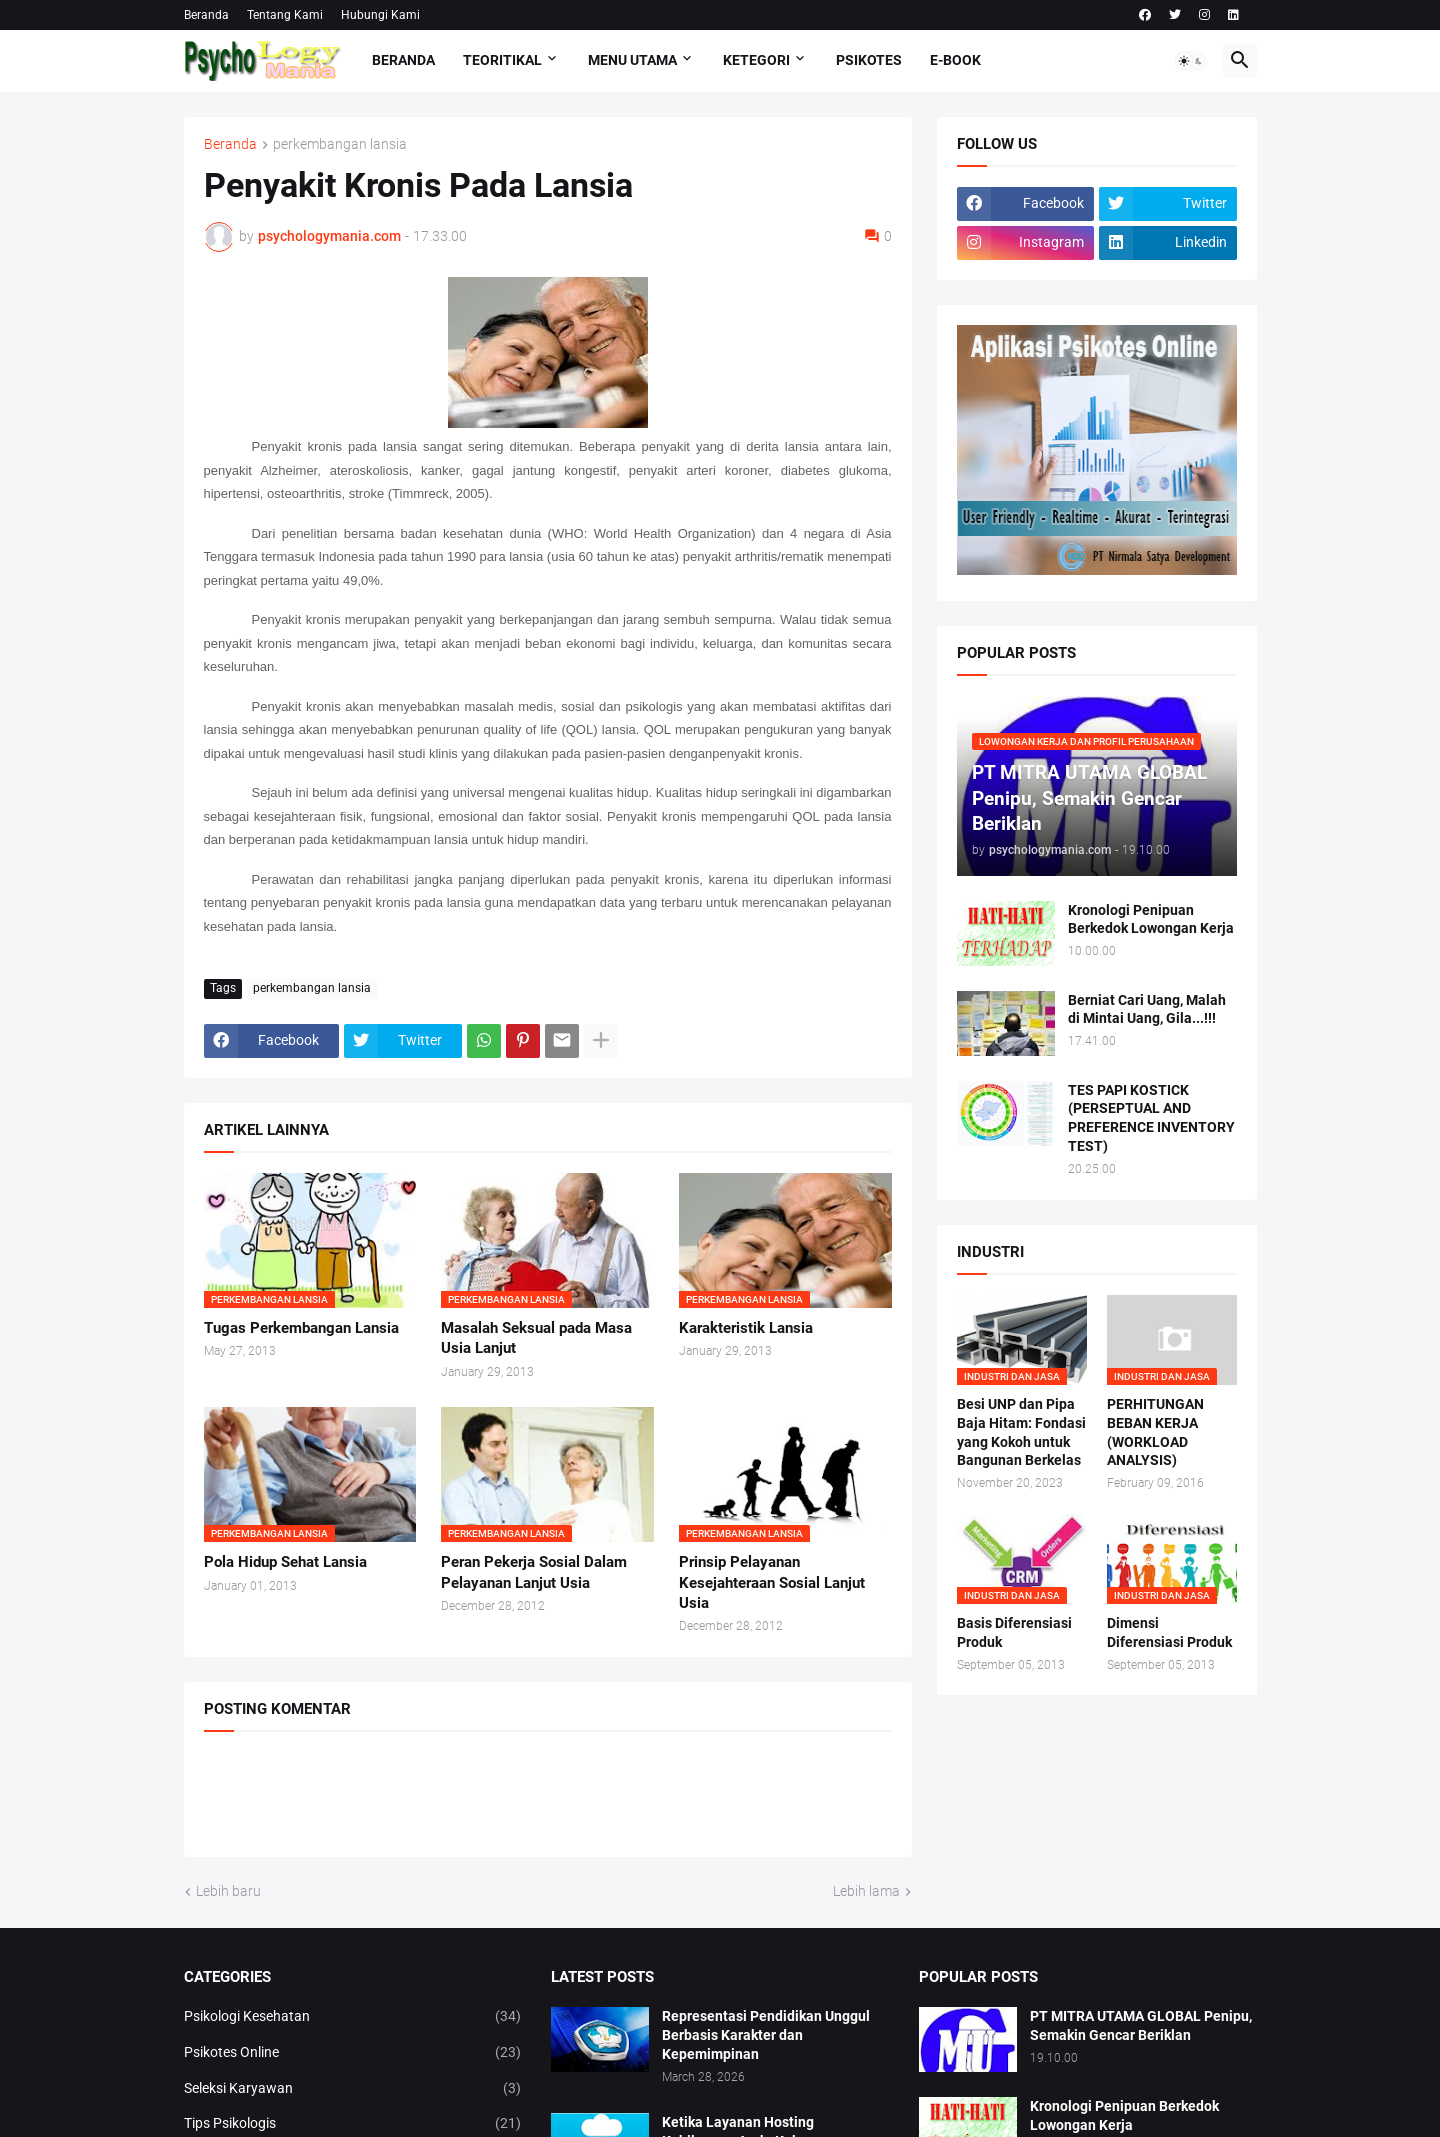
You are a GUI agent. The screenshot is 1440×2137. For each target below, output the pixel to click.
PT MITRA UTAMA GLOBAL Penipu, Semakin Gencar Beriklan (1141, 2025)
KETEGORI (756, 60)
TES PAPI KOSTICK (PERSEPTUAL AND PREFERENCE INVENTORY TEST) (1151, 1118)
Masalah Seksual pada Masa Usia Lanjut (536, 1338)
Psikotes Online (353, 2053)
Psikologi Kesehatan (353, 2017)
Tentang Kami (285, 15)
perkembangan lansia (340, 144)
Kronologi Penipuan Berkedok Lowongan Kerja (1151, 919)
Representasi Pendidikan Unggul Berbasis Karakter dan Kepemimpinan (766, 2035)
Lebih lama (866, 1891)
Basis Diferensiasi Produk (1014, 1632)
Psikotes (869, 60)
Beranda (206, 15)
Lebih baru (228, 1891)
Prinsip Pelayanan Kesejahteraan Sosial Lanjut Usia (772, 1582)
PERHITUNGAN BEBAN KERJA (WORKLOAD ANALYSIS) (1155, 1432)
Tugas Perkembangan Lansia (301, 1328)
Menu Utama (632, 60)
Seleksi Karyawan (353, 2089)
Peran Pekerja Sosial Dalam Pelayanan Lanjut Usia (534, 1572)
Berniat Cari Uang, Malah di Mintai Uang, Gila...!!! (1147, 1009)
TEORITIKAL (502, 60)
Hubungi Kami (380, 15)
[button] (1191, 61)
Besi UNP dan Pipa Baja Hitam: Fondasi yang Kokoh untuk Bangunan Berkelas (1021, 1432)
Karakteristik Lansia (746, 1328)
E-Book (955, 60)
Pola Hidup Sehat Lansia (285, 1562)
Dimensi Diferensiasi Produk (1169, 1632)
